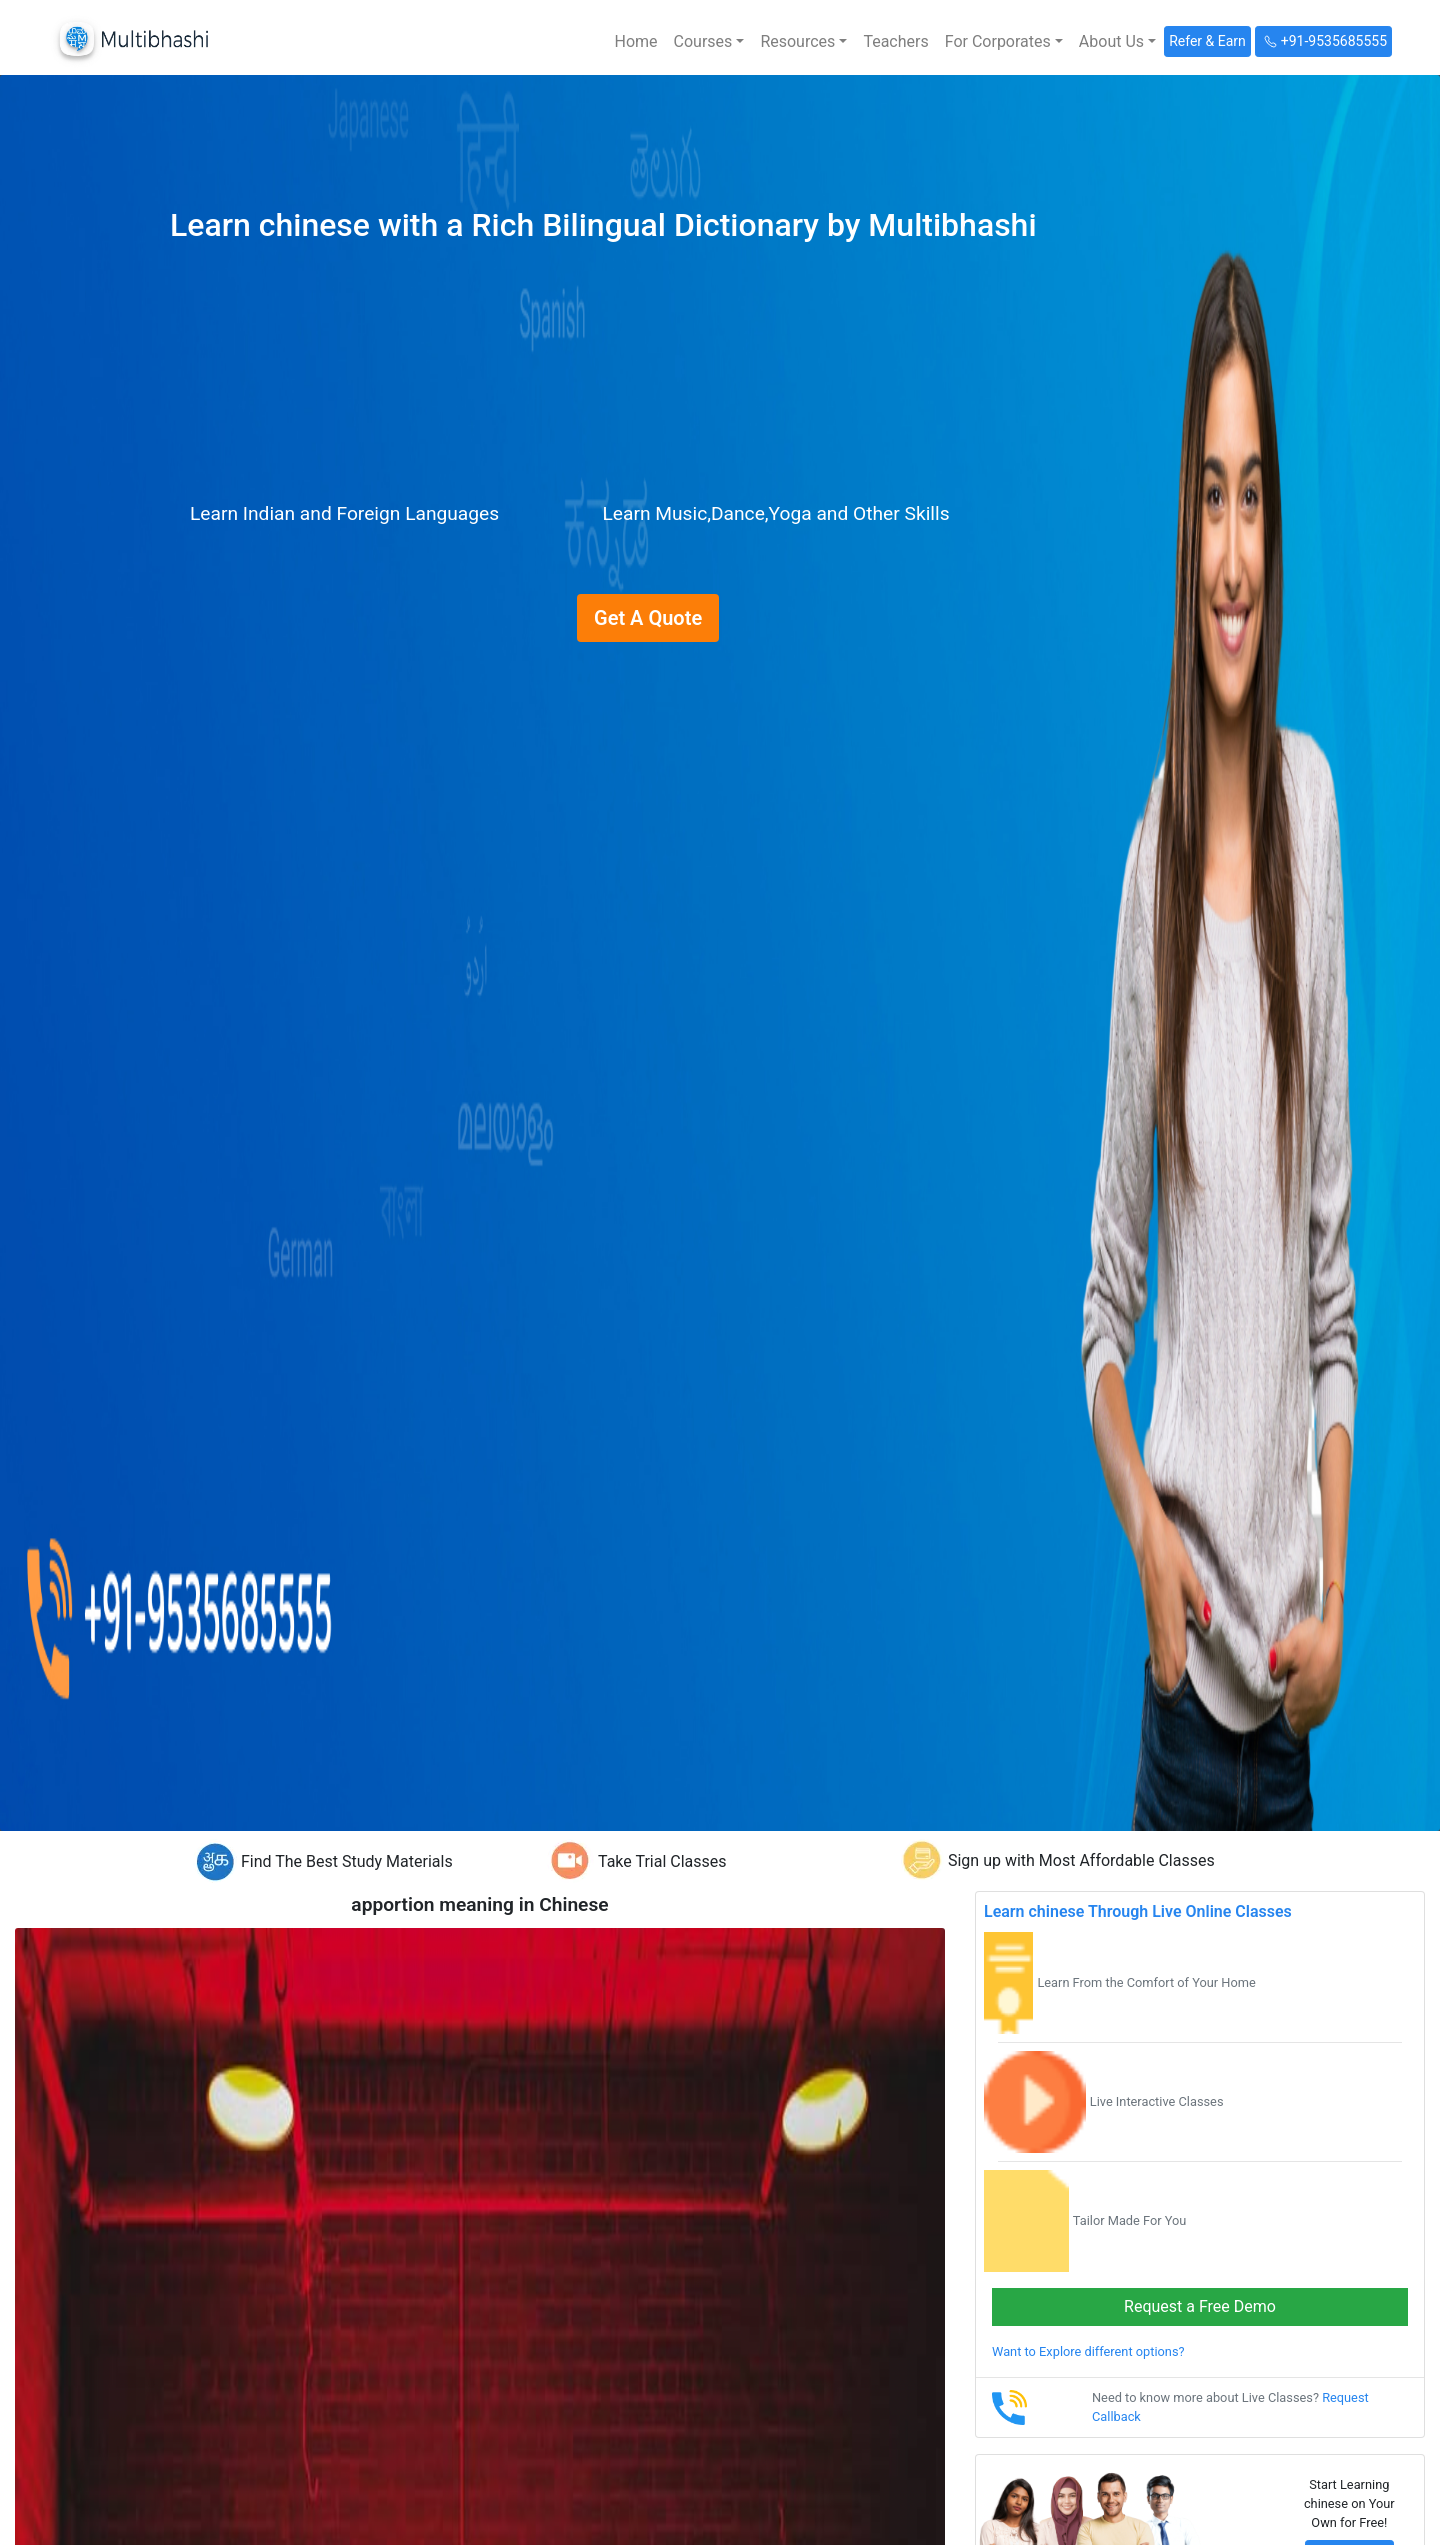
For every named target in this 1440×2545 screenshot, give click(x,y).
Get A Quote (648, 618)
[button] (709, 42)
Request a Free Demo (1200, 2306)
